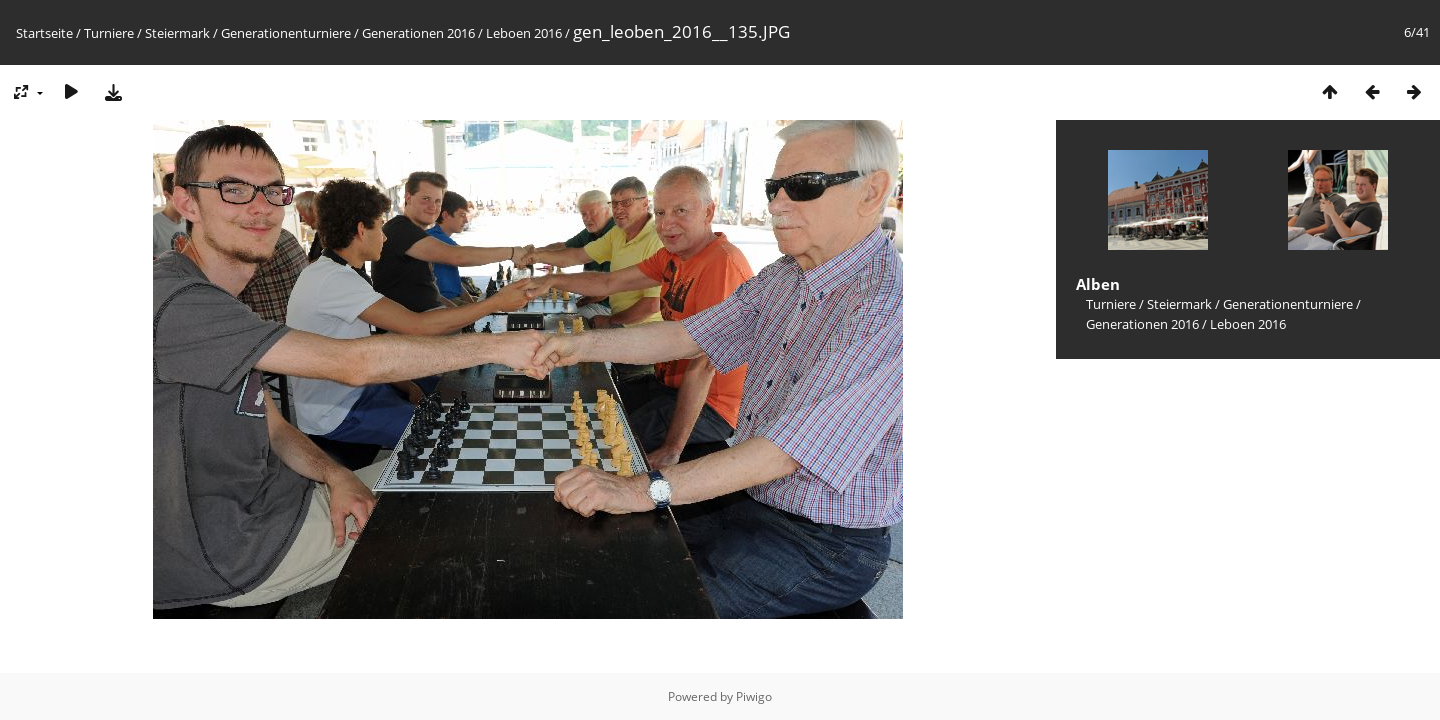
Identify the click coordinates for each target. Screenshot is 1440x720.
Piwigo (754, 696)
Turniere (109, 33)
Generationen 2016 (418, 33)
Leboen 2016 (524, 33)
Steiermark (177, 33)
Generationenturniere (286, 33)
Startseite (44, 33)
